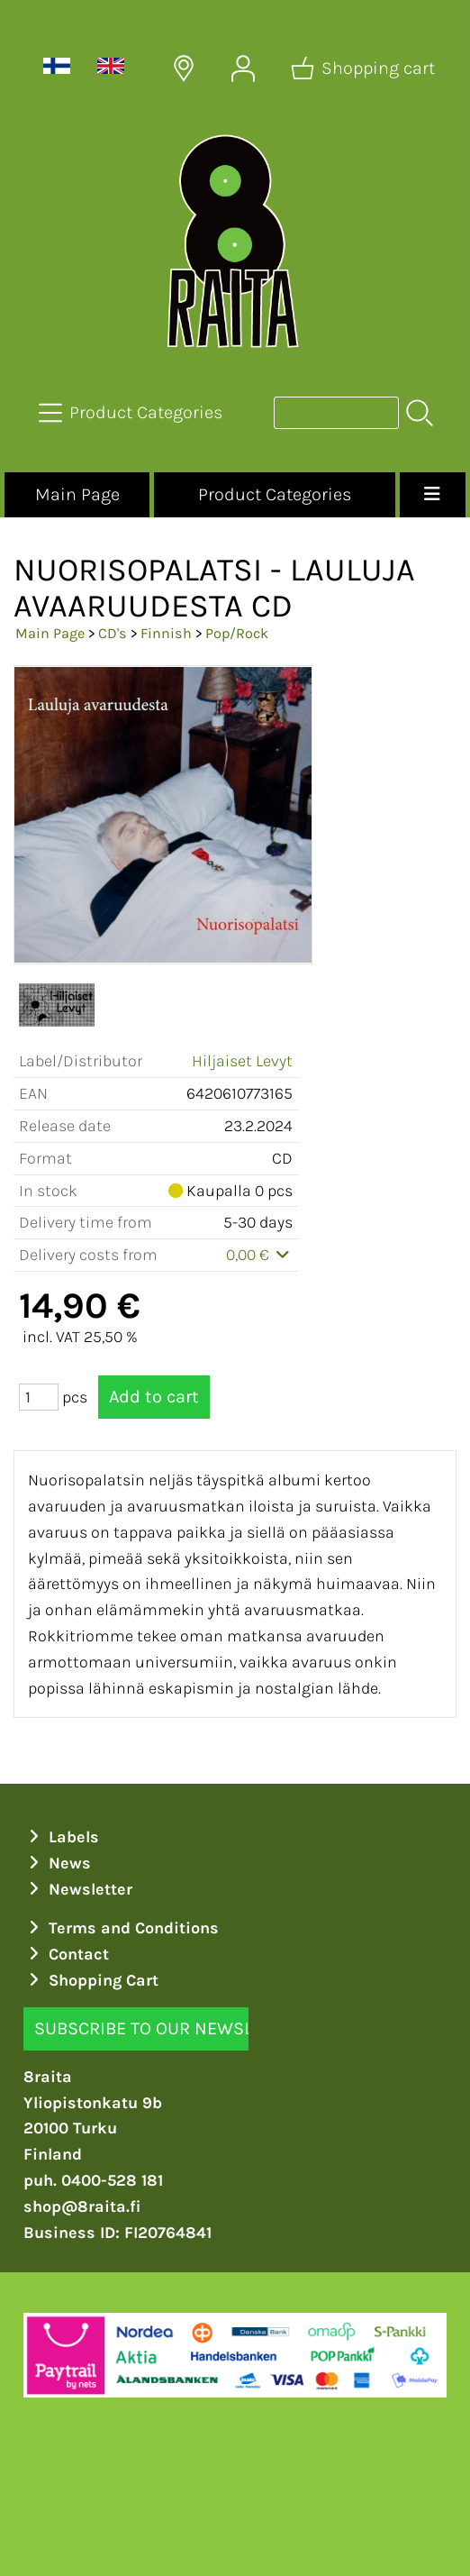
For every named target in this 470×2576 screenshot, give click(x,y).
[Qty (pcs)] (39, 1397)
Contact (66, 1954)
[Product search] (336, 413)
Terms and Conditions (121, 1928)
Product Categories (274, 494)
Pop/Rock (236, 633)
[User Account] (243, 68)
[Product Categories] (132, 413)
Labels (61, 1837)
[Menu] (432, 494)
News (57, 1863)
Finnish (166, 633)
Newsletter (77, 1889)
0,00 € (260, 1255)
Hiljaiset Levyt (242, 1061)
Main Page (77, 494)
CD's (112, 633)
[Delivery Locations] (183, 68)
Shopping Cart (90, 1980)
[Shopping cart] (364, 68)
